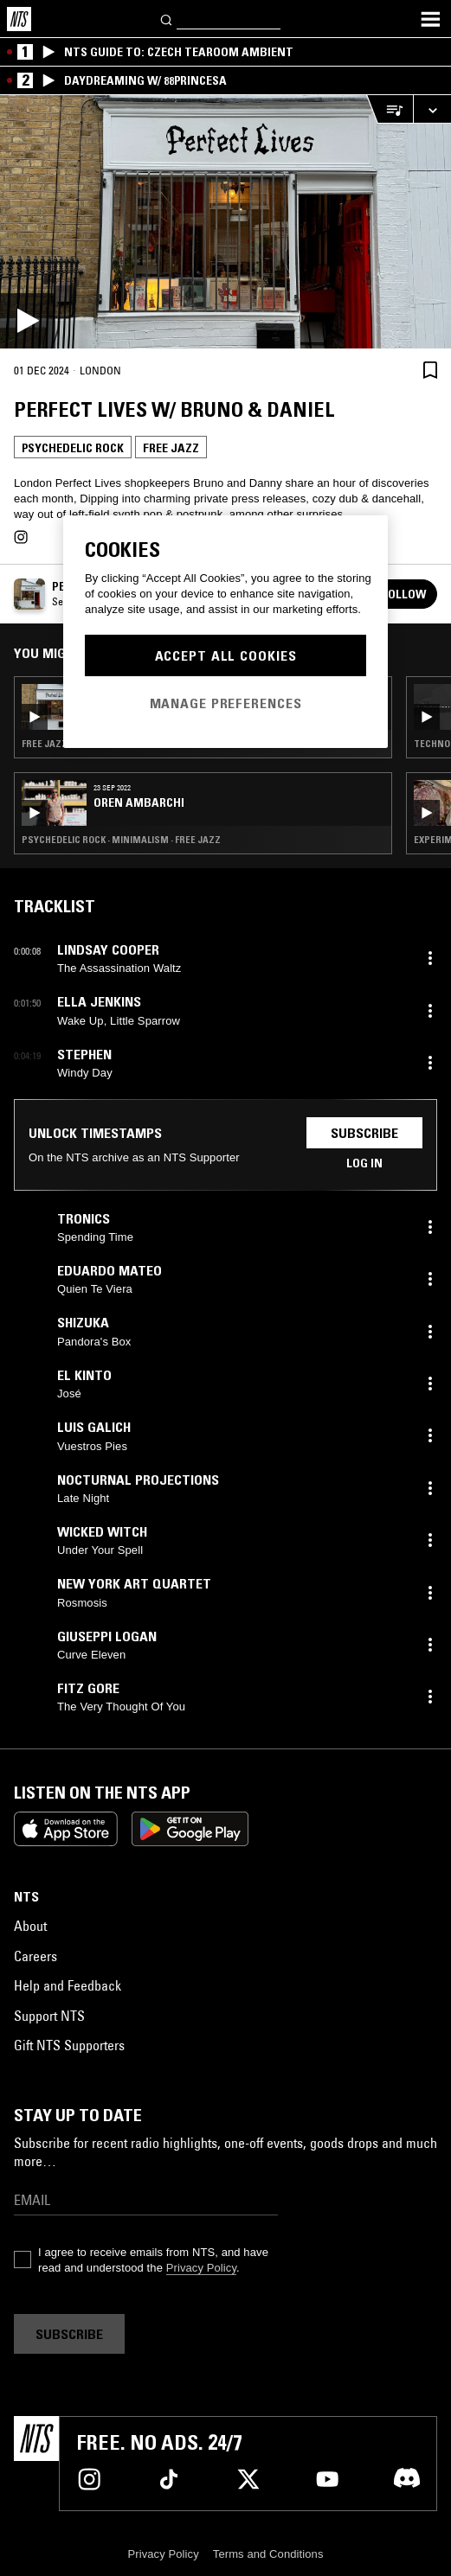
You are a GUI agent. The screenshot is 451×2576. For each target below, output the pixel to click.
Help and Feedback (67, 1985)
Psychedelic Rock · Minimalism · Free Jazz (121, 840)
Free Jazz (171, 448)
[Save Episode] (430, 369)
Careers (35, 1956)
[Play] (225, 221)
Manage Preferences (226, 703)
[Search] (167, 18)
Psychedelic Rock (73, 448)
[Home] (19, 19)
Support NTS (49, 2015)
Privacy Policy (201, 2267)
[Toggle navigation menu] (430, 19)
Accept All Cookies (226, 655)
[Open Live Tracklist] (389, 109)
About (30, 1925)
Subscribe (364, 1132)
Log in (364, 1163)
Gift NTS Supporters (69, 2045)
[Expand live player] (432, 109)
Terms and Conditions (268, 2553)
